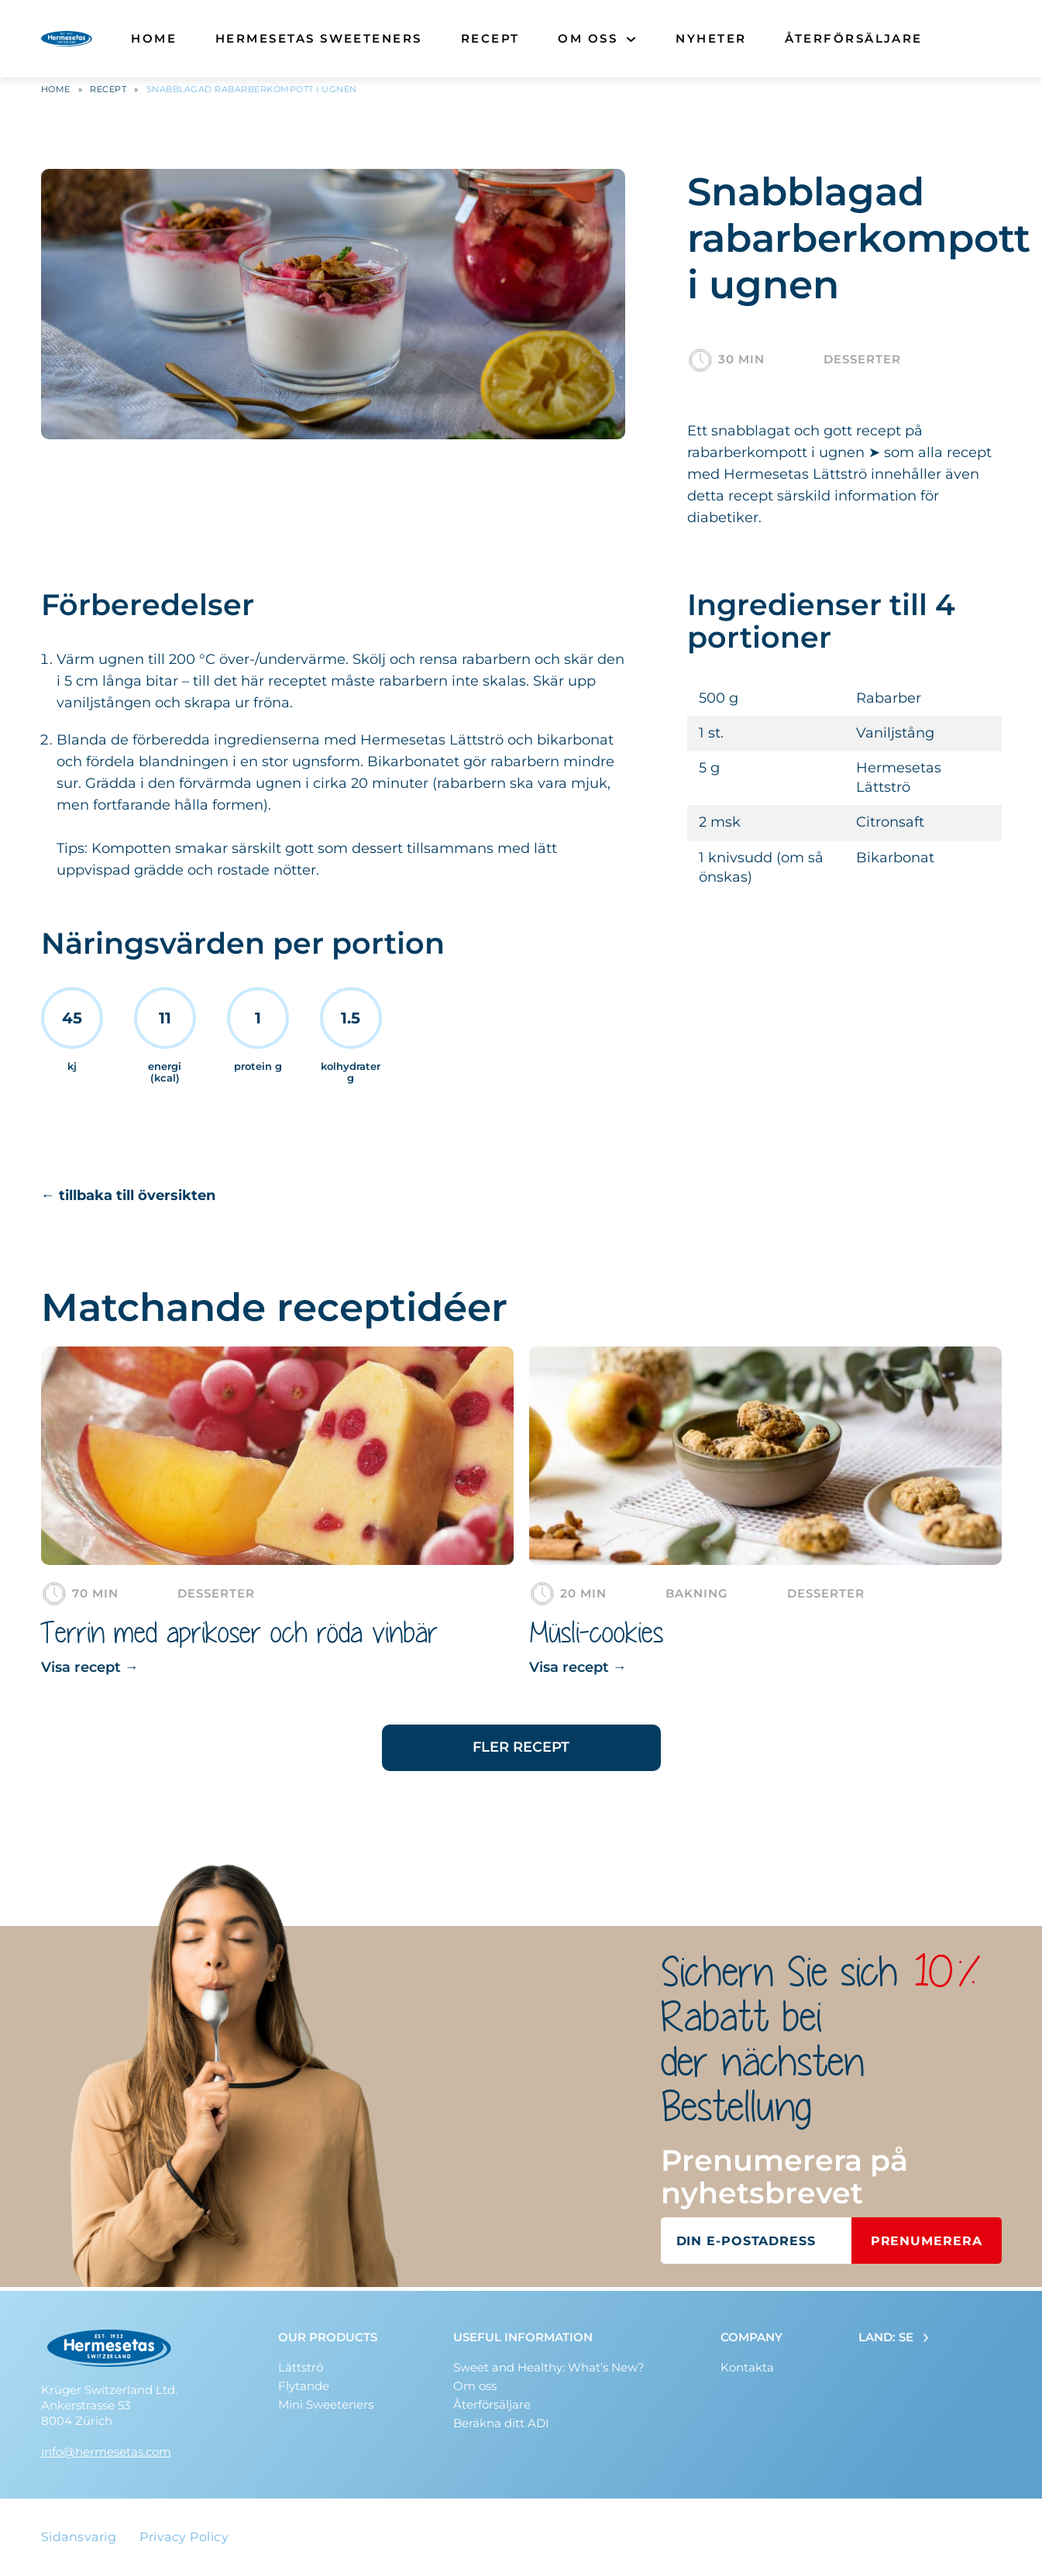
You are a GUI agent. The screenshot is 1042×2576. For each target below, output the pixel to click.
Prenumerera (926, 2244)
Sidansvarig (79, 2537)
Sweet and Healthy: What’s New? (549, 2367)
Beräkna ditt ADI (501, 2423)
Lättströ (300, 2367)
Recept (490, 38)
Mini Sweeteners (325, 2404)
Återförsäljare (853, 38)
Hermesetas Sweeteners (318, 38)
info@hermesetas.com (106, 2451)
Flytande (303, 2385)
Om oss (587, 38)
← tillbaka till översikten (128, 1199)
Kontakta (747, 2367)
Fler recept (521, 1750)
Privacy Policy (184, 2537)
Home (154, 38)
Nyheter (711, 38)
